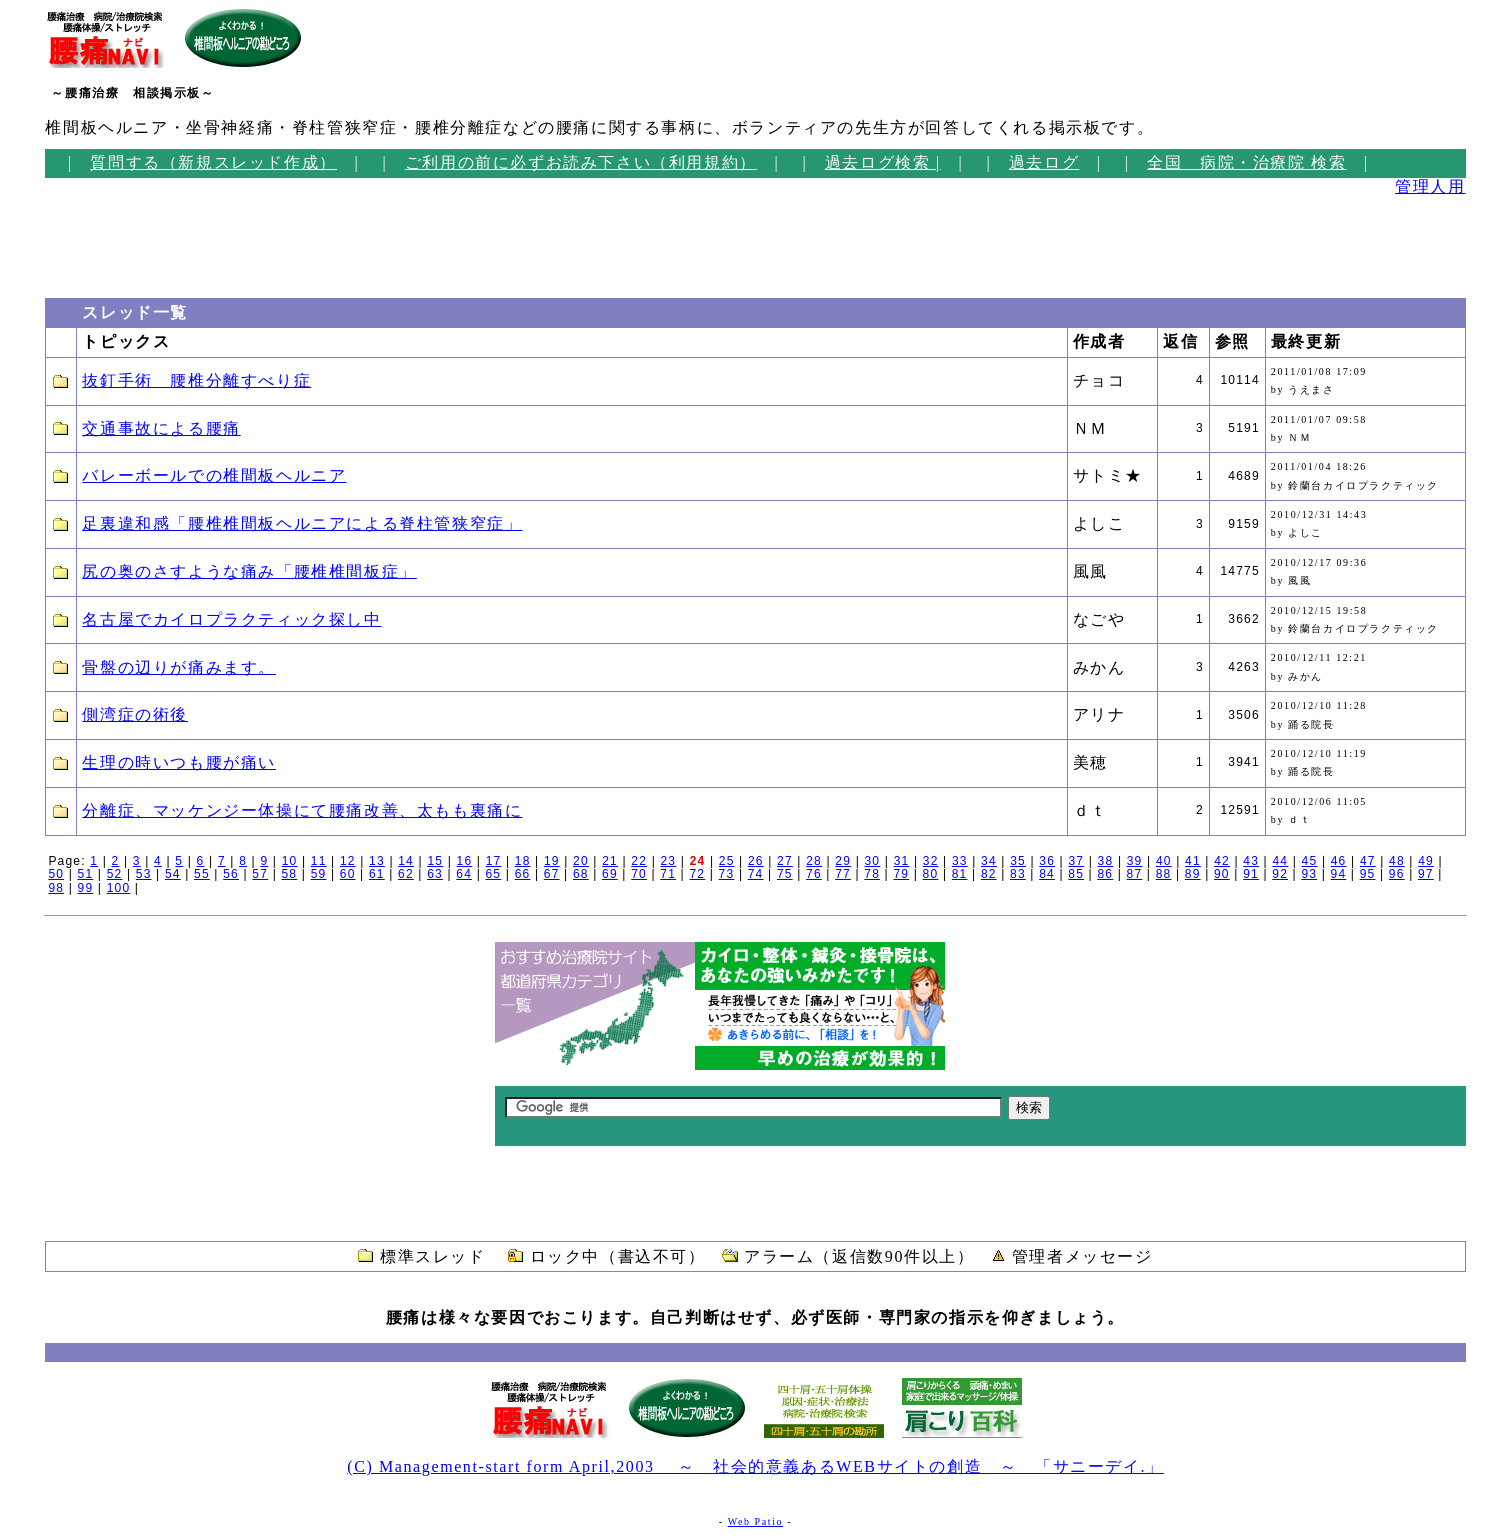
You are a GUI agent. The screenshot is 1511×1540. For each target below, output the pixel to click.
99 (86, 888)
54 (173, 874)
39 (1135, 861)
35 (1018, 861)
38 (1106, 861)
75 (785, 874)
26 (756, 861)
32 (931, 861)
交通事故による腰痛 (161, 428)
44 (1280, 861)
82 (989, 874)
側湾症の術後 (135, 714)
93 (1309, 874)
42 (1222, 861)
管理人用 (1430, 186)
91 (1251, 874)
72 (697, 874)
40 (1164, 861)
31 (902, 861)
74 (756, 874)
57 (260, 874)
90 (1222, 874)
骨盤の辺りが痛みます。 (179, 667)
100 (119, 888)
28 (814, 861)
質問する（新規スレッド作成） (213, 162)
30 (872, 861)
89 (1193, 874)
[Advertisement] (105, 241)
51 (86, 874)
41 (1193, 861)
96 (1397, 874)
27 (785, 861)
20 (581, 861)
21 (610, 861)
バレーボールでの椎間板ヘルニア (214, 475)
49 (1426, 861)
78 (872, 874)
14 (406, 861)
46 (1339, 861)
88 (1164, 874)
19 (552, 861)
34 (989, 861)
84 (1047, 874)
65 (493, 874)
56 (231, 874)
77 (843, 874)
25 (727, 861)
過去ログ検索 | (883, 162)
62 (406, 874)
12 (348, 861)
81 (960, 874)
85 (1076, 874)
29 (843, 861)
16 (465, 861)
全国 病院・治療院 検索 (1246, 162)
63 (435, 874)
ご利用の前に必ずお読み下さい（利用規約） (581, 162)
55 (202, 874)
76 (814, 874)
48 (1397, 861)
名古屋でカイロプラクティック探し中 (231, 619)
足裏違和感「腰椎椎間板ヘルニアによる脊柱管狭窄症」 (302, 523)
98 (56, 888)
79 (901, 874)
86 (1105, 874)
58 (290, 874)
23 (669, 861)
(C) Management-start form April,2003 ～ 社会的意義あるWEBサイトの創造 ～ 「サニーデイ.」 (755, 1466)
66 (523, 874)
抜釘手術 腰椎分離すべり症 (196, 380)
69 (610, 874)
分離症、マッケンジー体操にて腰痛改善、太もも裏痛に (302, 810)
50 (56, 874)
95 (1368, 874)
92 (1280, 874)
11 (319, 861)
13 (377, 861)
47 (1368, 861)
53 (144, 874)
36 (1047, 861)
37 (1076, 861)
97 (1426, 874)
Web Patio (756, 1521)
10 (290, 861)
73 (727, 874)
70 (639, 874)
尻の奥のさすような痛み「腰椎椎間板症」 (249, 571)
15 (435, 861)
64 (464, 874)
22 (639, 861)
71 (668, 874)
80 (931, 874)
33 (960, 861)
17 (494, 861)
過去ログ (1044, 162)
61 (377, 874)
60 (348, 874)
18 (523, 861)
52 (115, 874)
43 (1251, 861)
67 (552, 874)
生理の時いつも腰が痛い (179, 762)
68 (581, 874)
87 (1135, 874)
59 (319, 874)
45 (1310, 861)
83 (1018, 874)
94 (1339, 874)
